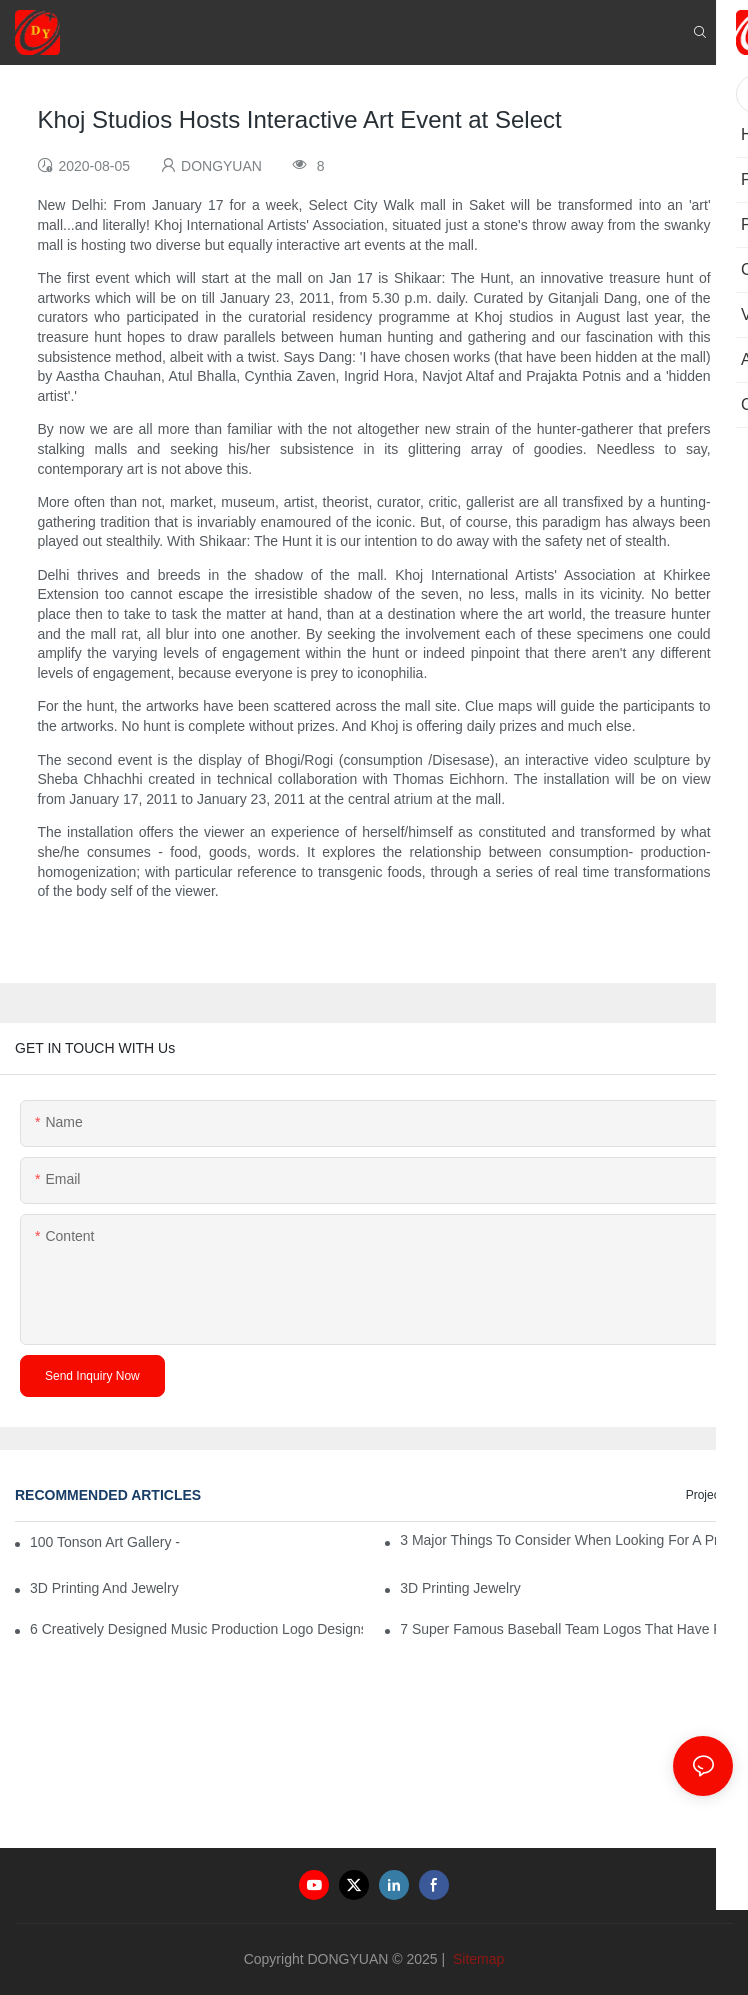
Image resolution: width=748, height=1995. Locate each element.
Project (704, 1495)
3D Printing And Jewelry (104, 1588)
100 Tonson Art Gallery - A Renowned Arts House (105, 1542)
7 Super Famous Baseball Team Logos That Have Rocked (566, 1629)
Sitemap (476, 1959)
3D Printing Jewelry (460, 1588)
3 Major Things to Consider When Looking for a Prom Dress (566, 1540)
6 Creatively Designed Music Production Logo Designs (196, 1629)
